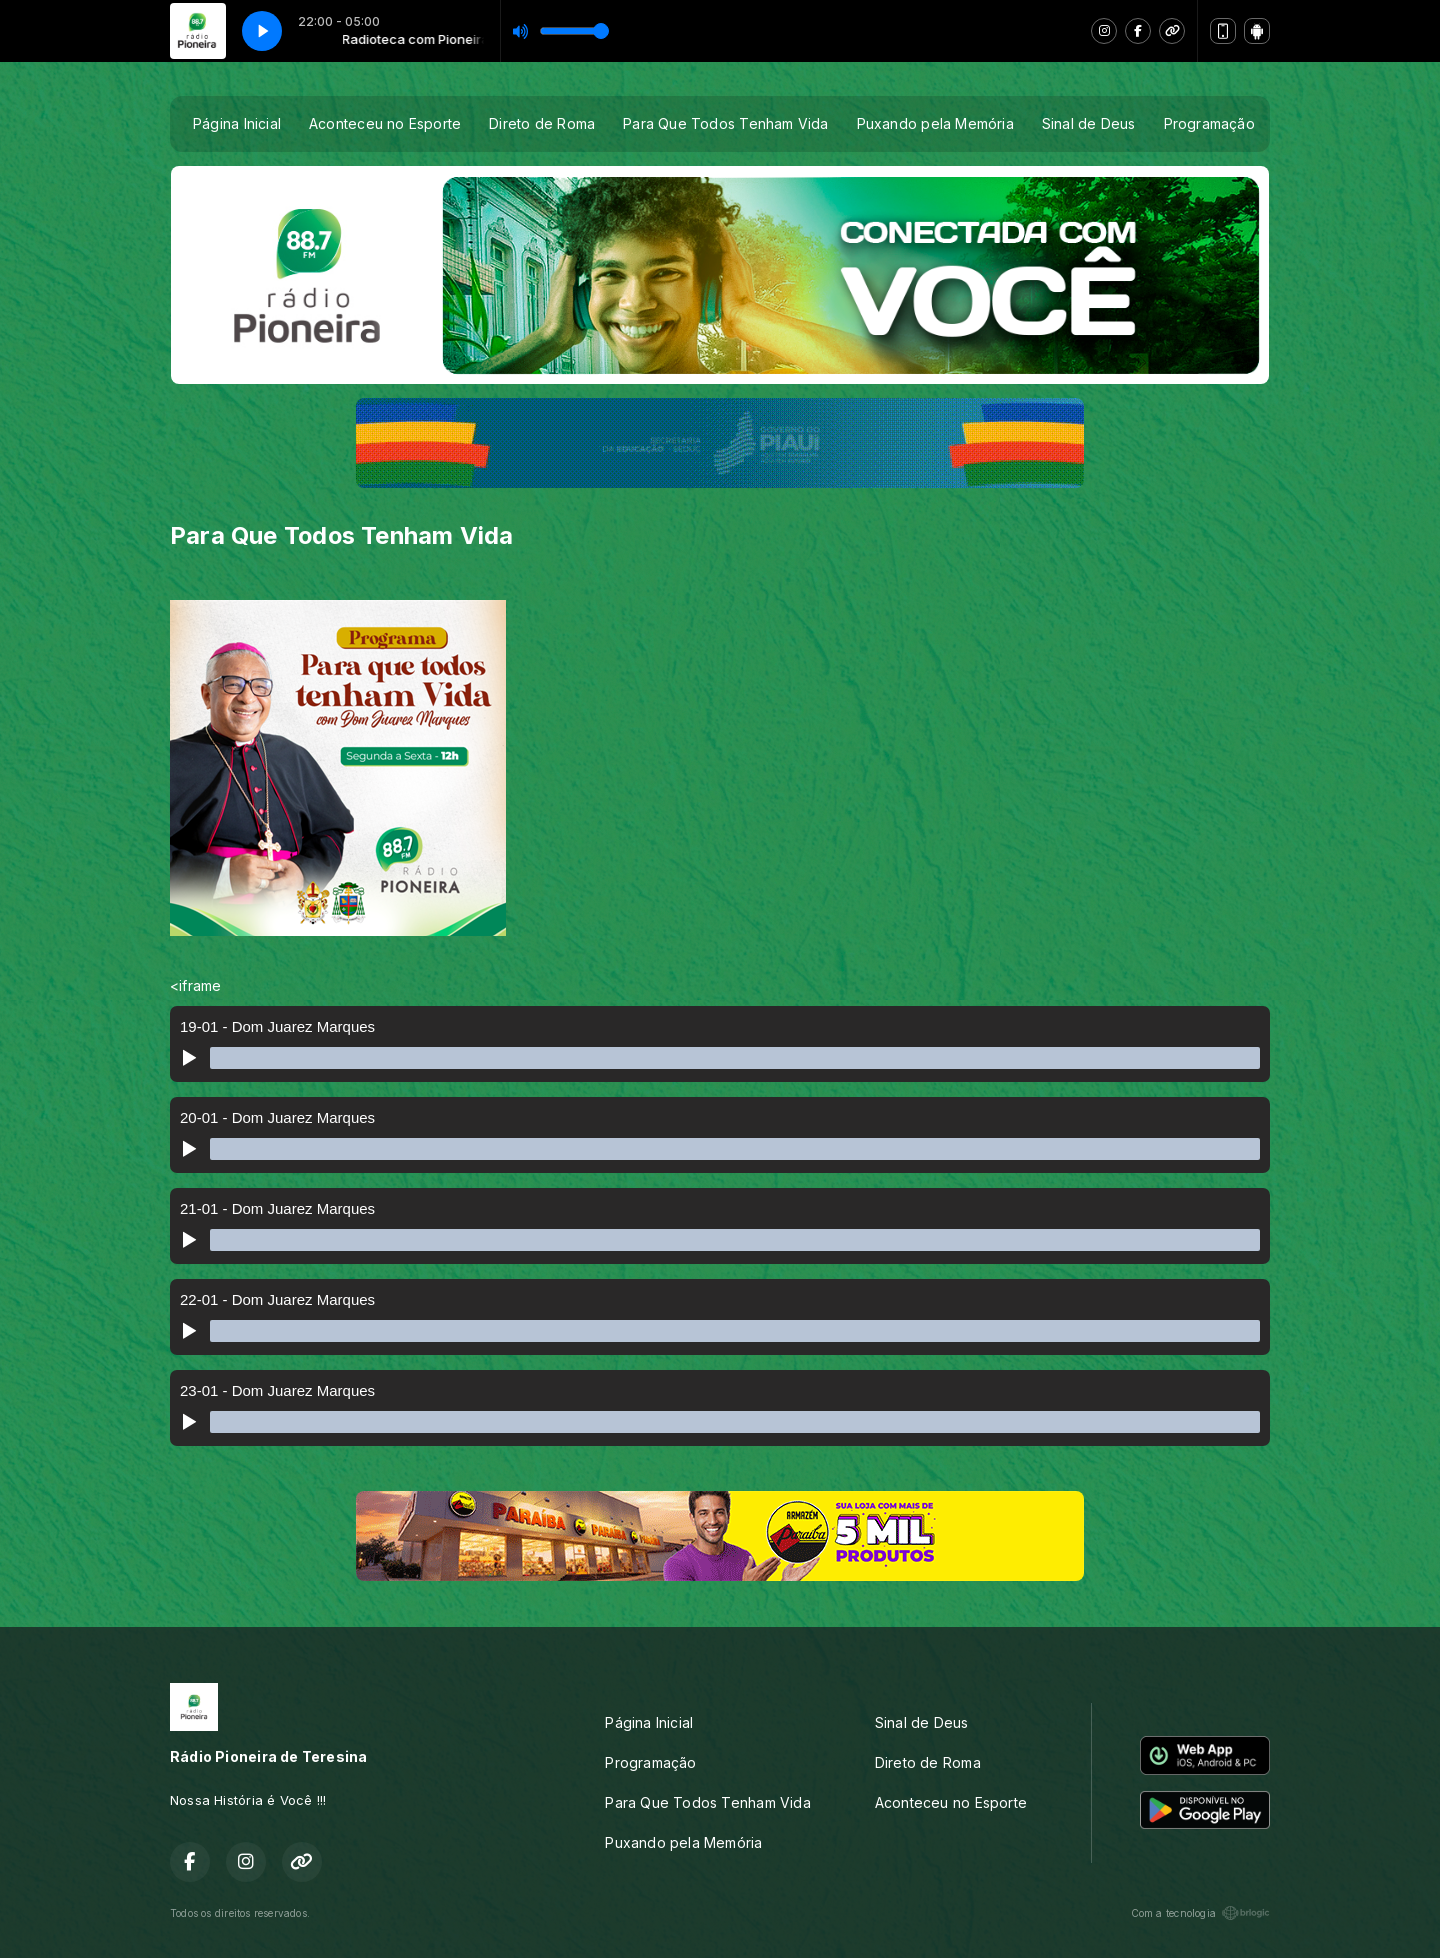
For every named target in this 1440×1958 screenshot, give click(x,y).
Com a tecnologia (1200, 1913)
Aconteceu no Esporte (385, 123)
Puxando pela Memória (935, 123)
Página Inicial (237, 123)
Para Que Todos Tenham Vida (725, 123)
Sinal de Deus (1089, 123)
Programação (1209, 123)
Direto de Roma (542, 123)
